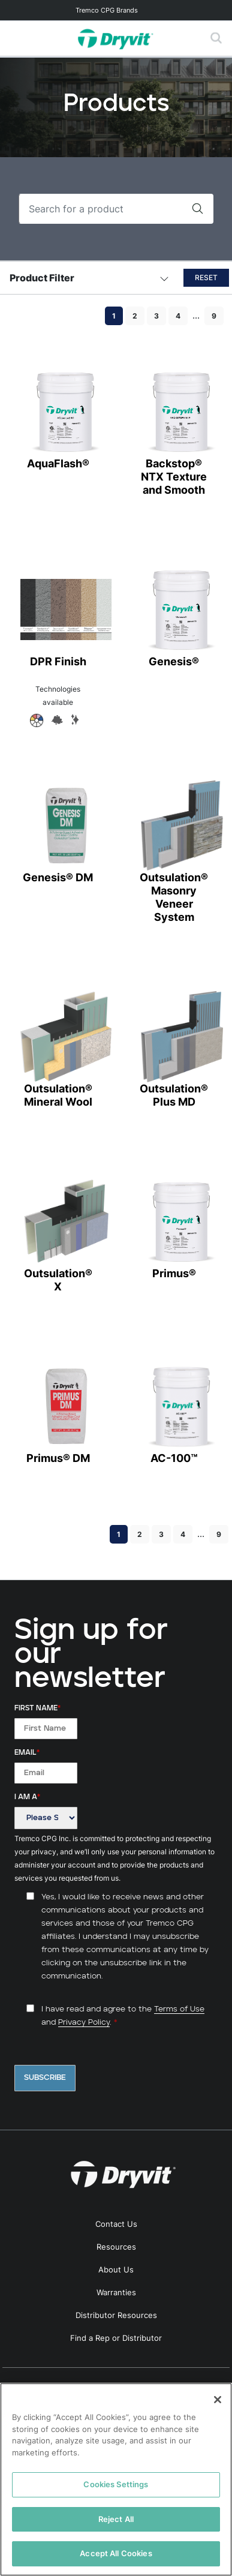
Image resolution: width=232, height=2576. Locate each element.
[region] (116, 2479)
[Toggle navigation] (116, 10)
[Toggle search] (216, 38)
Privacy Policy (84, 2022)
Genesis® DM (57, 832)
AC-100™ (174, 1412)
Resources (116, 2246)
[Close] (217, 2399)
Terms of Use (179, 2009)
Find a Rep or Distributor (116, 2338)
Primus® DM (57, 1412)
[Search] (100, 209)
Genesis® (174, 616)
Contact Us (116, 2224)
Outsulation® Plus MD (174, 1049)
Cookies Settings (115, 2484)
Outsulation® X (57, 1234)
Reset (206, 277)
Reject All (116, 2519)
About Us (116, 2269)
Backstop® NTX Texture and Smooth (174, 431)
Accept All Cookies (116, 2553)
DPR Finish (57, 616)
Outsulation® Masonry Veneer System (174, 851)
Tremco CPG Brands (107, 10)
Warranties (116, 2292)
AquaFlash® (57, 418)
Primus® (174, 1228)
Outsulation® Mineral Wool (57, 1049)
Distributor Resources (116, 2315)
